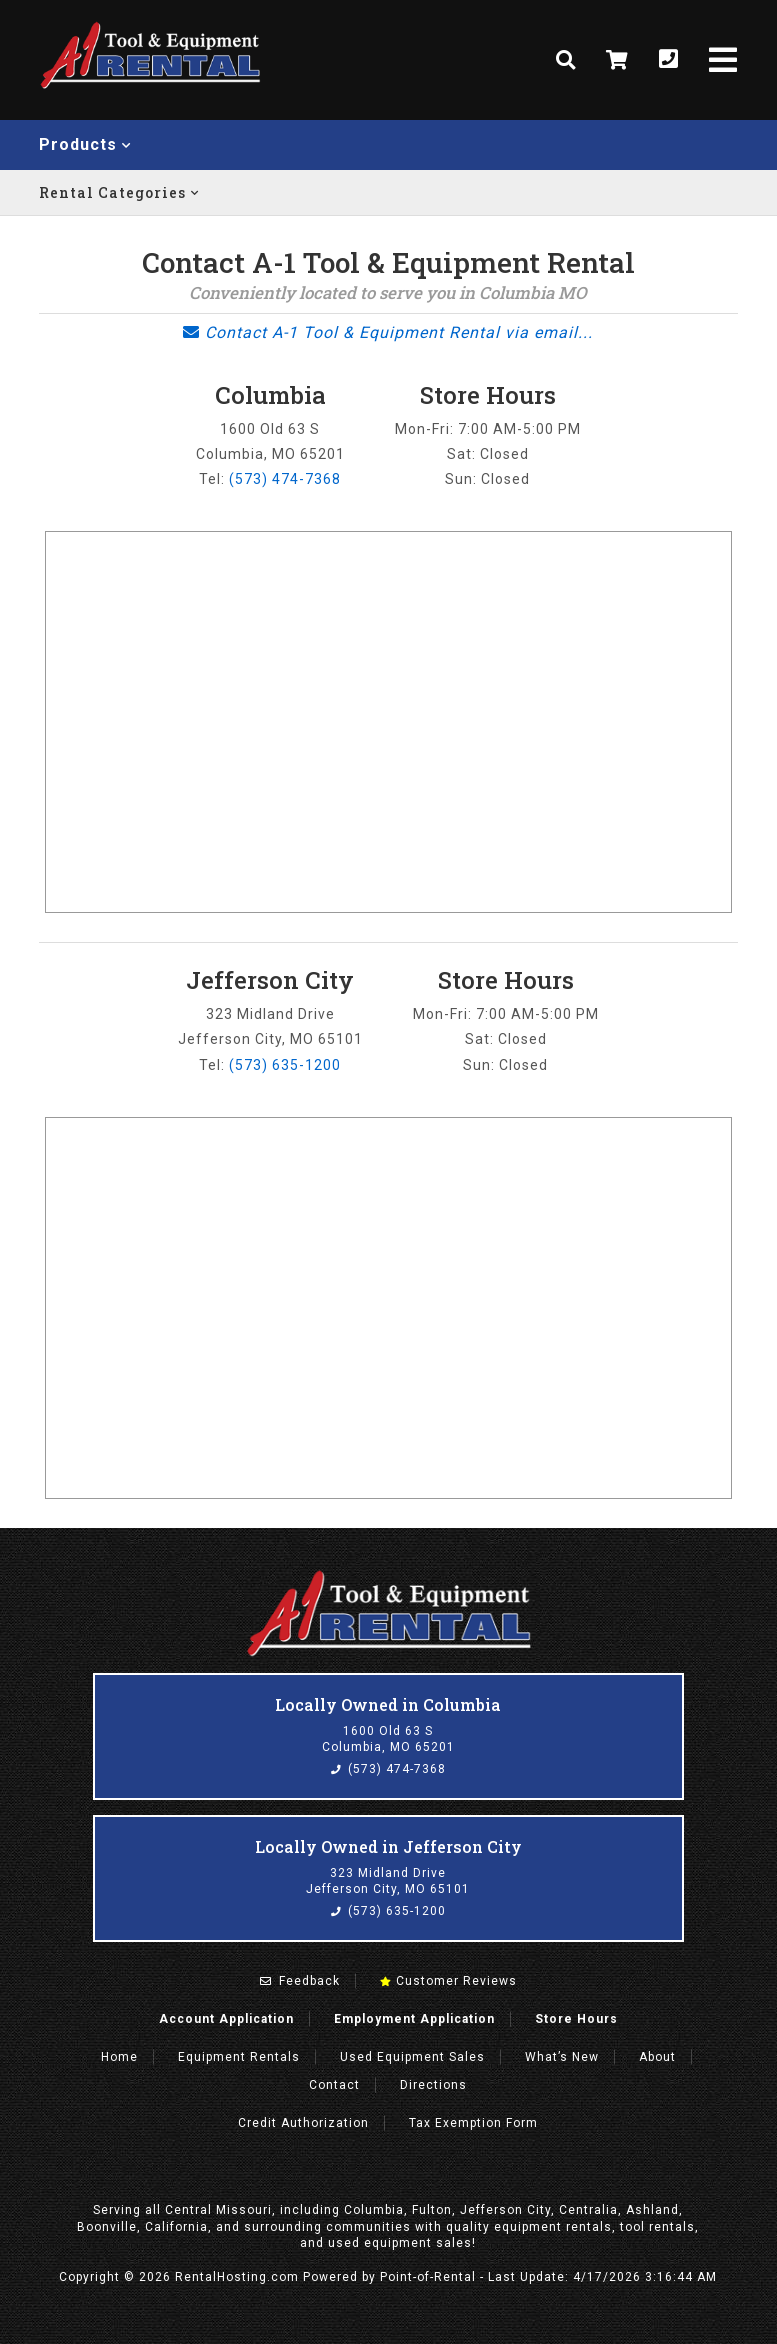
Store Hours (576, 2019)
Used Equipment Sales (412, 2057)
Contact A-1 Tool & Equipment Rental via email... (388, 332)
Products (85, 144)
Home (119, 2057)
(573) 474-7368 (285, 479)
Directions (433, 2085)
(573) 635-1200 (285, 1065)
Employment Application (414, 2019)
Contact (334, 2085)
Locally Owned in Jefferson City (388, 1846)
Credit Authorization (303, 2123)
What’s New (562, 2057)
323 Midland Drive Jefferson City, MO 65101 (388, 1881)
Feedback (300, 1981)
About (657, 2057)
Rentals (239, 2057)
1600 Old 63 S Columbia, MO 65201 (388, 1739)
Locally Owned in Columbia (388, 1704)
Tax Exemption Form (473, 2123)
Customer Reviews (448, 1981)
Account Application (226, 2019)
